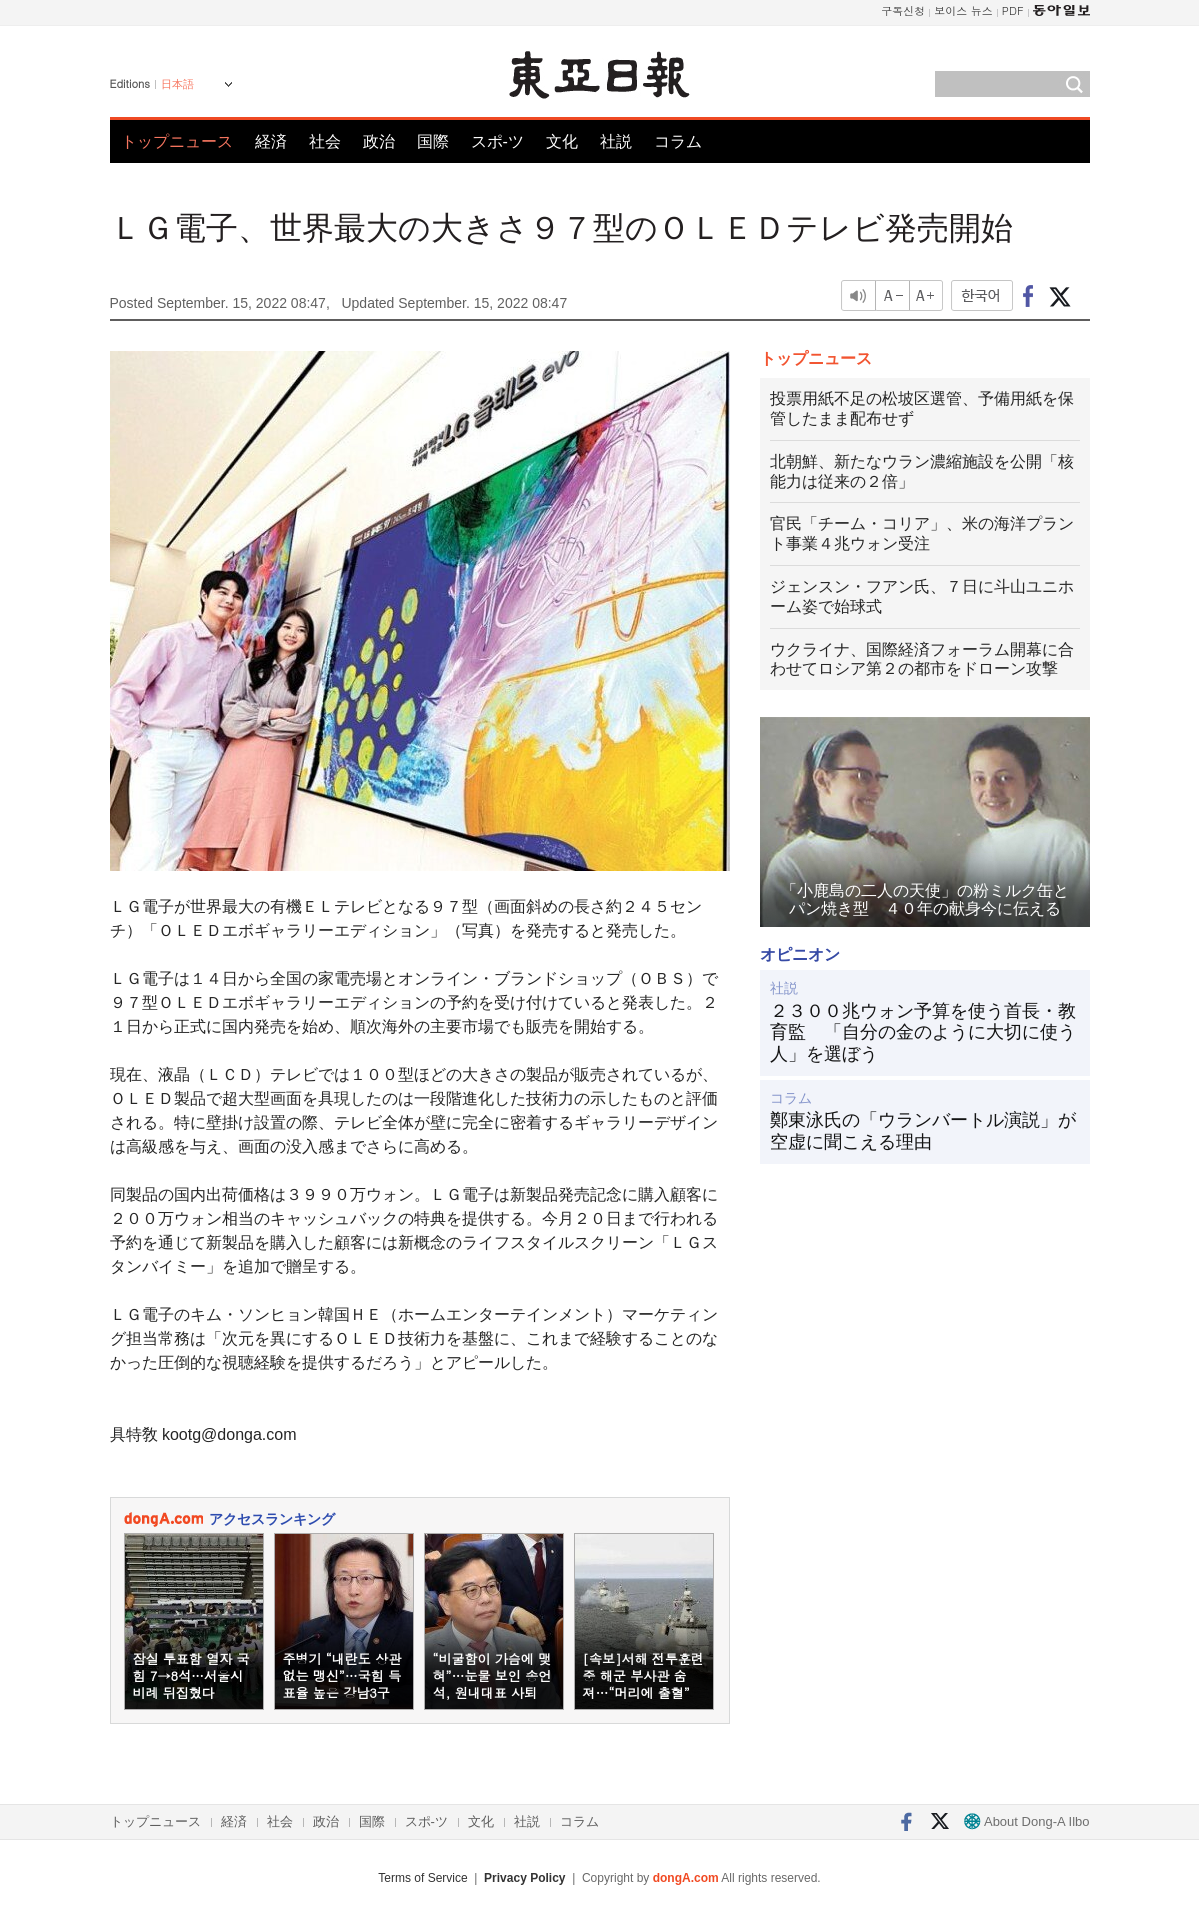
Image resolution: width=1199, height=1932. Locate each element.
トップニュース (177, 141)
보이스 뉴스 (963, 10)
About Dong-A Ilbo (1026, 1821)
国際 (433, 141)
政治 (379, 141)
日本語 (177, 84)
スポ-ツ (497, 141)
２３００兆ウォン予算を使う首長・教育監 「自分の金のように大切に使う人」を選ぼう (923, 1032)
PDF (1013, 10)
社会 (325, 141)
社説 (616, 141)
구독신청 (903, 10)
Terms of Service (422, 1878)
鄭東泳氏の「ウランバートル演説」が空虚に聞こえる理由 (923, 1131)
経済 (271, 141)
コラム (678, 141)
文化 (562, 141)
